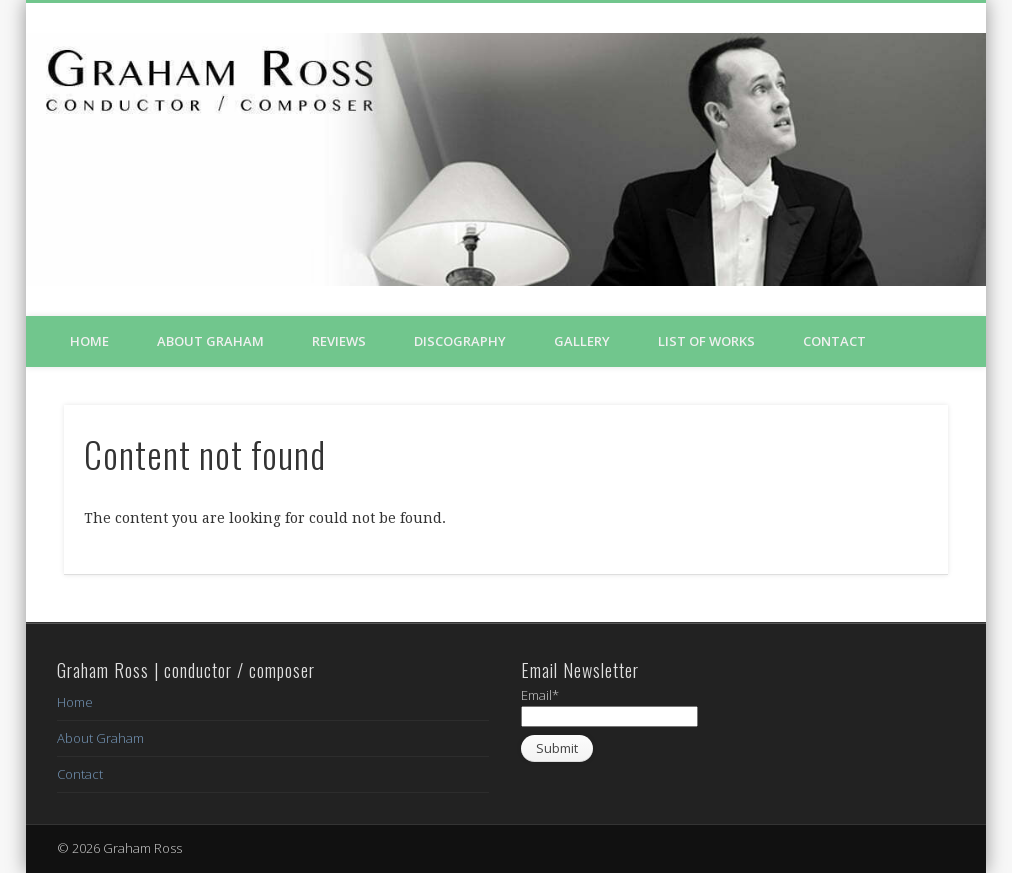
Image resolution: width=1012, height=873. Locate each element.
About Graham (210, 341)
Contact (834, 341)
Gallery (582, 341)
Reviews (339, 341)
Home (89, 341)
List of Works (706, 341)
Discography (460, 341)
